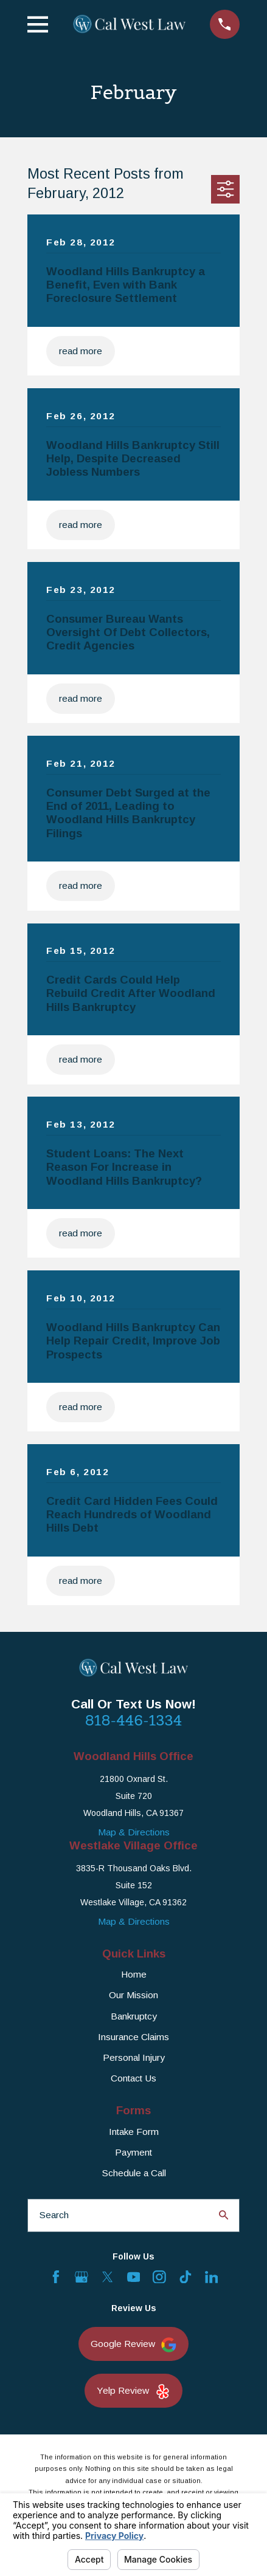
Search (54, 2215)
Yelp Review (133, 2391)
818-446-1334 (133, 1720)
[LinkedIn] (211, 2277)
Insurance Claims (133, 2037)
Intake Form (134, 2131)
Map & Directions (134, 1832)
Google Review (133, 2344)
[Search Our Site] (224, 2215)
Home (134, 1974)
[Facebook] (56, 2277)
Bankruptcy (134, 2016)
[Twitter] (107, 2277)
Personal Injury (134, 2057)
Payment (133, 2152)
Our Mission (133, 1995)
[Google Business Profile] (81, 2277)
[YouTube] (133, 2277)
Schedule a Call (134, 2173)
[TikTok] (185, 2277)
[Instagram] (159, 2277)
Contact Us (133, 2078)
